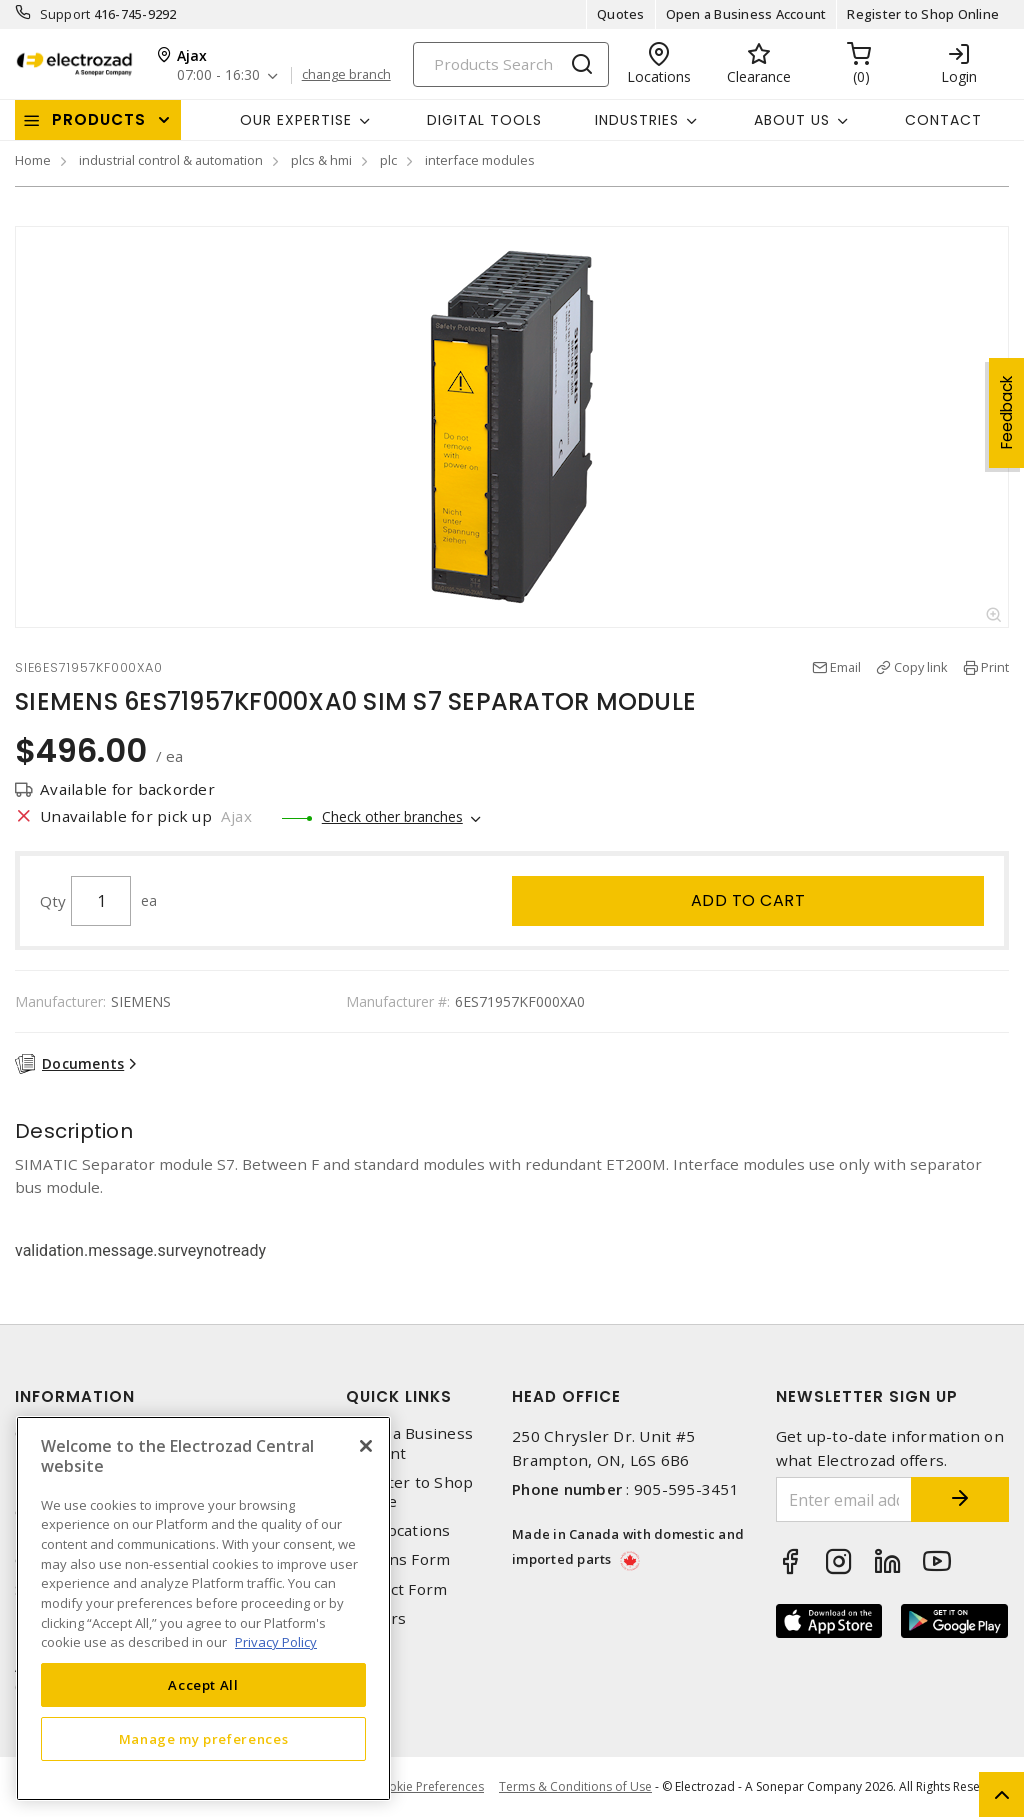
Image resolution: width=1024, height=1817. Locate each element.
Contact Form (396, 1589)
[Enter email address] (843, 1499)
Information (75, 1396)
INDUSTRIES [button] (637, 120)
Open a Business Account (746, 14)
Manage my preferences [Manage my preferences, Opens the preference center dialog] (204, 1739)
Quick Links (399, 1396)
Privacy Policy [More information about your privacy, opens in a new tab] (276, 1642)
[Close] (366, 1446)
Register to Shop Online (923, 14)
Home (33, 160)
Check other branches (392, 816)
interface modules (480, 160)
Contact (943, 120)
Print (995, 667)
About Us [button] (792, 120)
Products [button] (99, 119)
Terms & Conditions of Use (575, 1786)
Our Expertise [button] (296, 120)
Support (65, 14)
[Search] (511, 64)
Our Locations (398, 1530)
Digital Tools (484, 120)
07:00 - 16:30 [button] (218, 75)
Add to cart (748, 900)
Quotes (621, 14)
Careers (376, 1618)
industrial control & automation (171, 160)
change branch (346, 75)
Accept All (203, 1685)
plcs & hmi (321, 160)
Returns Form (398, 1559)
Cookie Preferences (428, 1787)
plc (388, 160)
